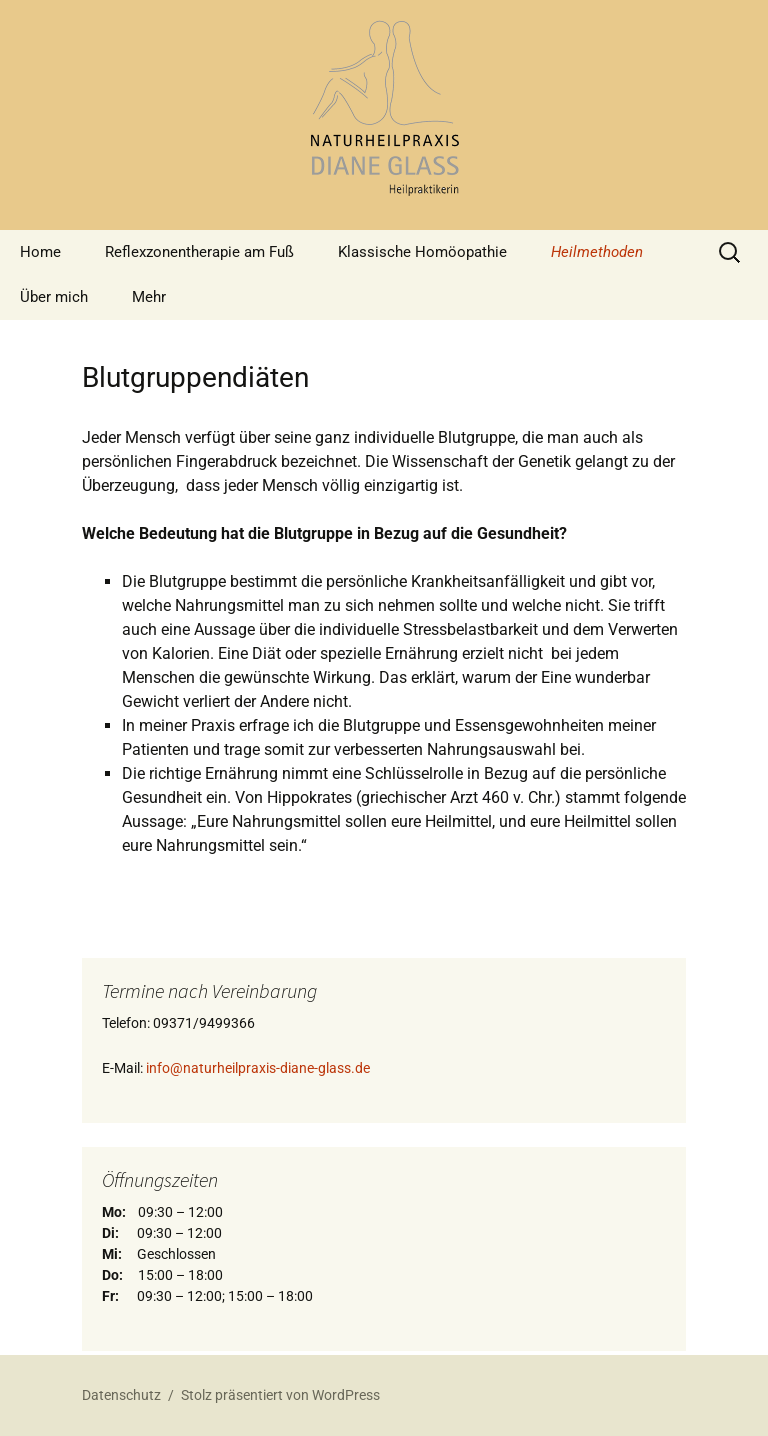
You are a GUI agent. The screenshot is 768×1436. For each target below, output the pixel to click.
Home (40, 252)
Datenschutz (121, 1395)
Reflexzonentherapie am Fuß (199, 252)
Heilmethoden (597, 252)
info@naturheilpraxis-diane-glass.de (258, 1068)
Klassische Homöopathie (422, 252)
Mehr (149, 297)
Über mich (54, 297)
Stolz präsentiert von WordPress (280, 1395)
